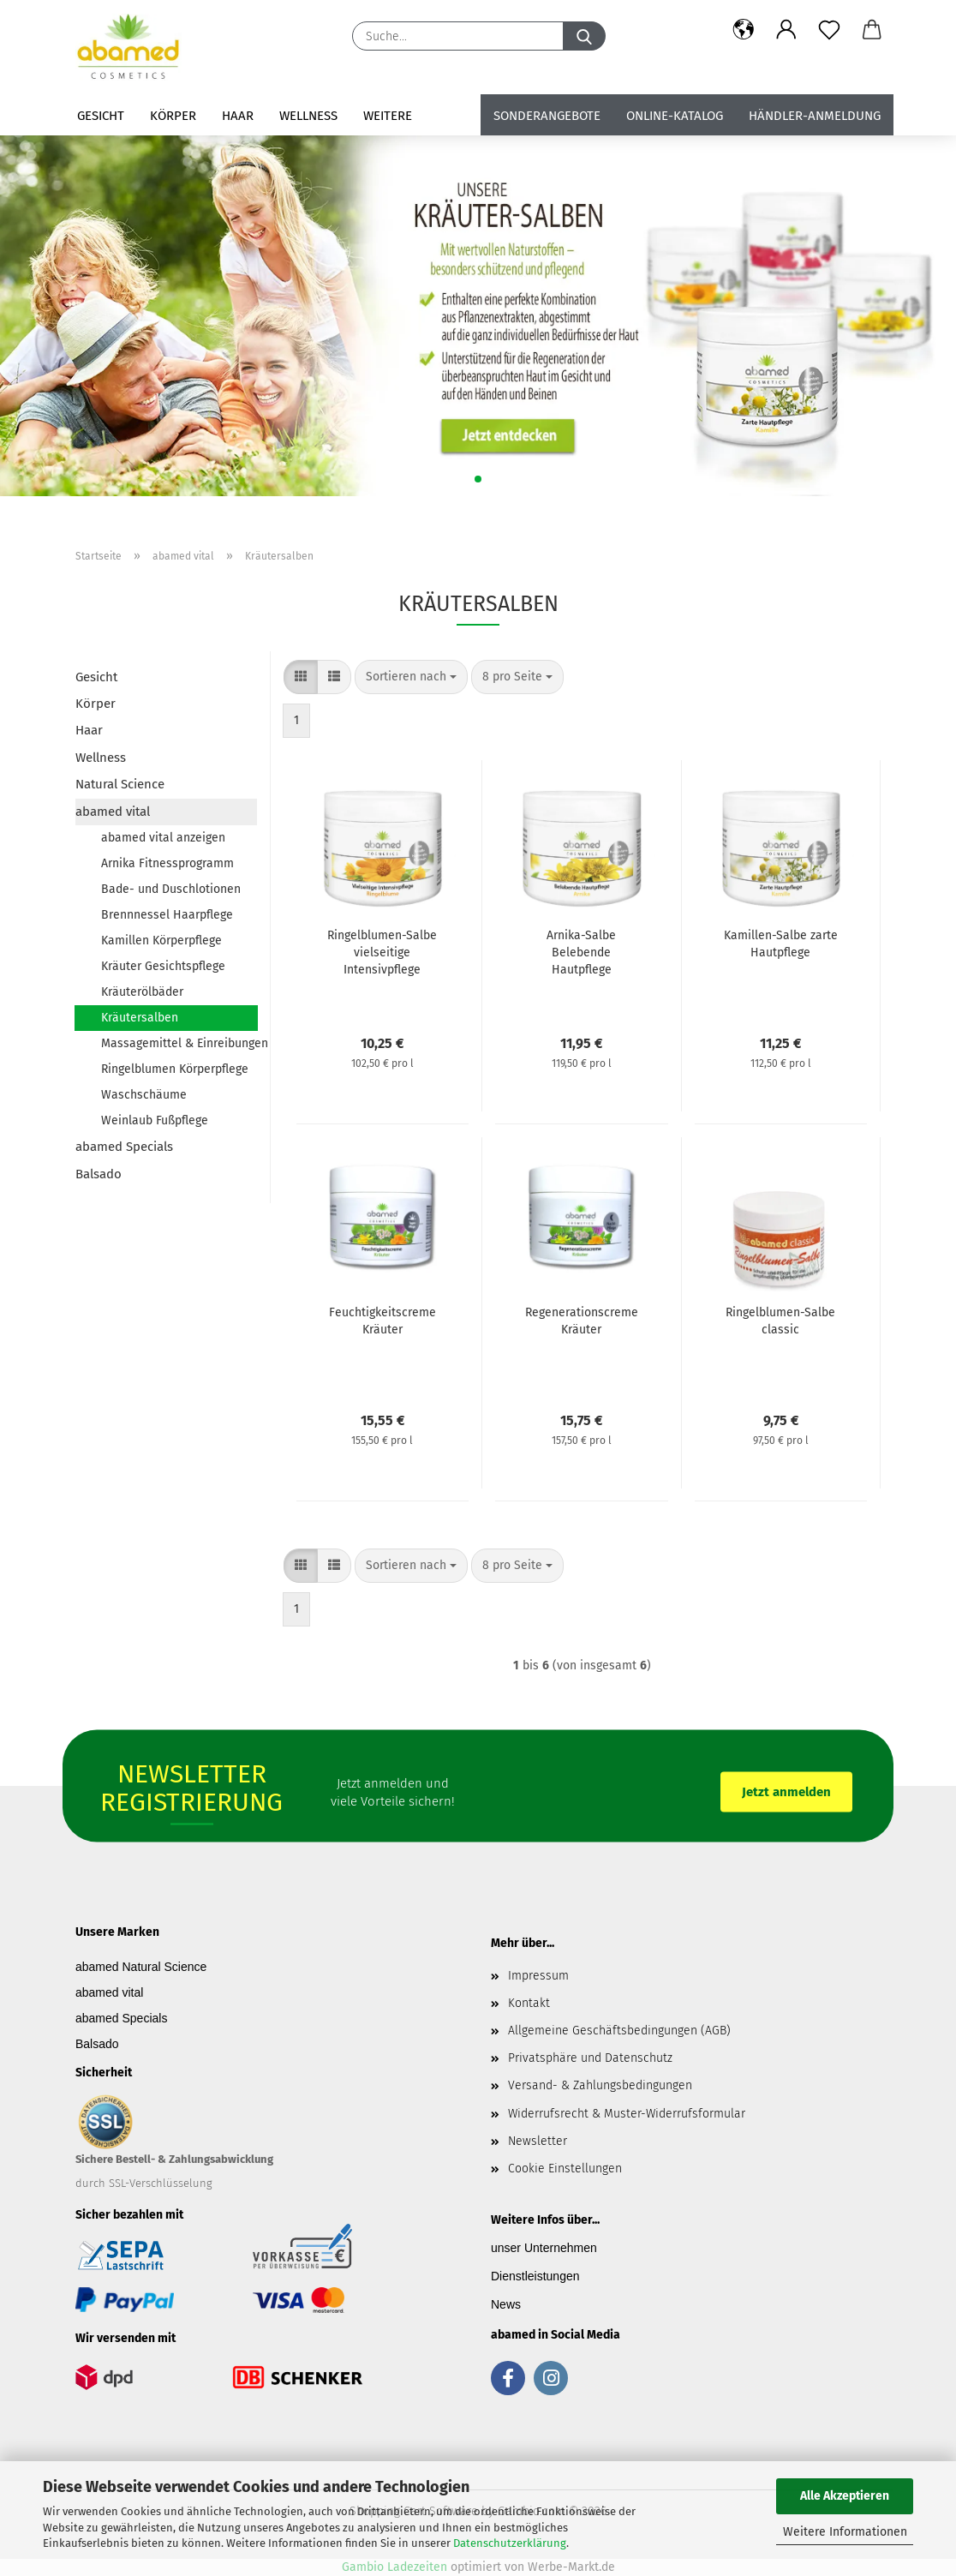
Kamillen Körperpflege (161, 940)
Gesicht (100, 115)
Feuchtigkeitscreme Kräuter (382, 1321)
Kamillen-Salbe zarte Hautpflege (781, 944)
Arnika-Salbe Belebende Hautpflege (581, 952)
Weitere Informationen (845, 2532)
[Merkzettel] (829, 30)
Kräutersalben (139, 1017)
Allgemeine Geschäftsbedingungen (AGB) (619, 2030)
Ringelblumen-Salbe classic (780, 1321)
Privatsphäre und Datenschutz (590, 2058)
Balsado (98, 1174)
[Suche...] (584, 36)
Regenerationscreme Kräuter (581, 1321)
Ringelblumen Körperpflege (174, 1069)
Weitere (387, 115)
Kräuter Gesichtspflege (163, 966)
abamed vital (112, 811)
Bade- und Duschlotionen (171, 889)
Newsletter (537, 2141)
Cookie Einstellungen (565, 2168)
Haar (238, 115)
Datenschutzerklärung (509, 2543)
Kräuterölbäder (142, 992)
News (506, 2304)
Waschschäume (144, 1094)
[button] (743, 30)
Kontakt (529, 2003)
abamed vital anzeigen (163, 837)
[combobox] (411, 677)
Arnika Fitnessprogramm (167, 863)
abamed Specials (124, 1146)
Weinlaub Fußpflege (154, 1120)
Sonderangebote (546, 115)
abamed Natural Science (140, 1967)
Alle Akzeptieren (844, 2496)
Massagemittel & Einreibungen (179, 1043)
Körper (173, 115)
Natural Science (119, 784)
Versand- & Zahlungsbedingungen (600, 2085)
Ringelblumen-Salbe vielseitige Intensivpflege (382, 952)
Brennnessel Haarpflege (167, 915)
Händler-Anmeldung (815, 115)
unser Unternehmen (544, 2248)
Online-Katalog (674, 115)
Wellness (308, 115)
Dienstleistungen (535, 2276)
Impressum (538, 1975)
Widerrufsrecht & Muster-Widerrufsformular (626, 2113)
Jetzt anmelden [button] (786, 1791)
